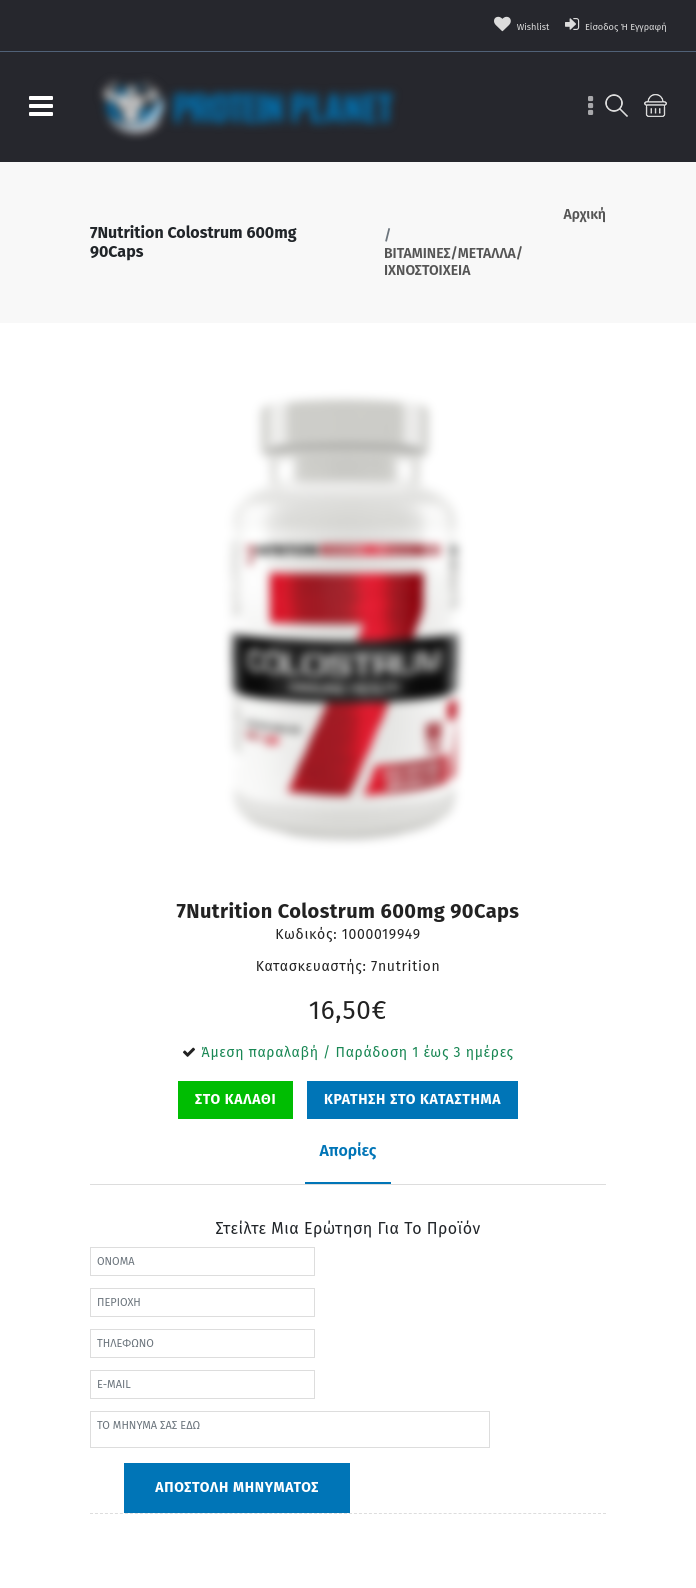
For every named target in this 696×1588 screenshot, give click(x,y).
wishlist (469, 25)
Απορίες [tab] (348, 1150)
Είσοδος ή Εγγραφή (594, 25)
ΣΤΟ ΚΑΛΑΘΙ (235, 1099)
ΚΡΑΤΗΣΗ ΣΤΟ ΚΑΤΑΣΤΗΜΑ (412, 1099)
